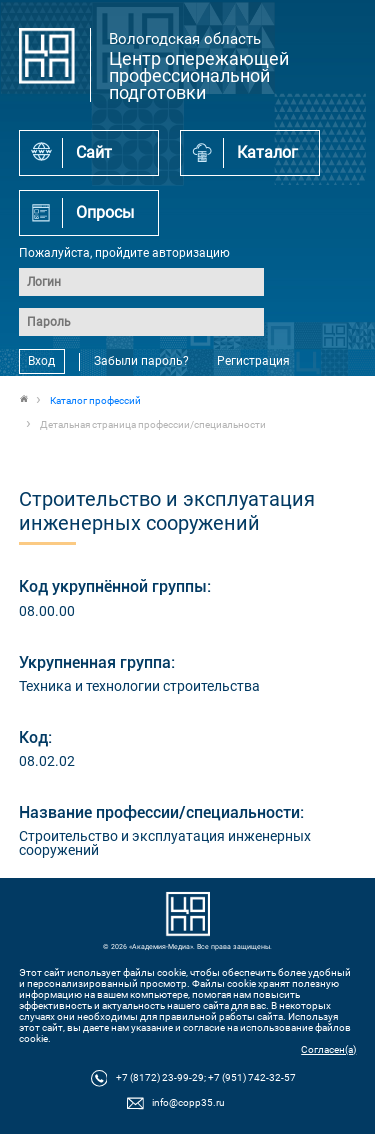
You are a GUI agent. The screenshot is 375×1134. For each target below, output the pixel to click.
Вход (41, 361)
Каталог (267, 152)
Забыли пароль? (141, 361)
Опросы (105, 212)
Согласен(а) (328, 1049)
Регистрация (253, 361)
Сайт (94, 152)
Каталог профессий (95, 400)
